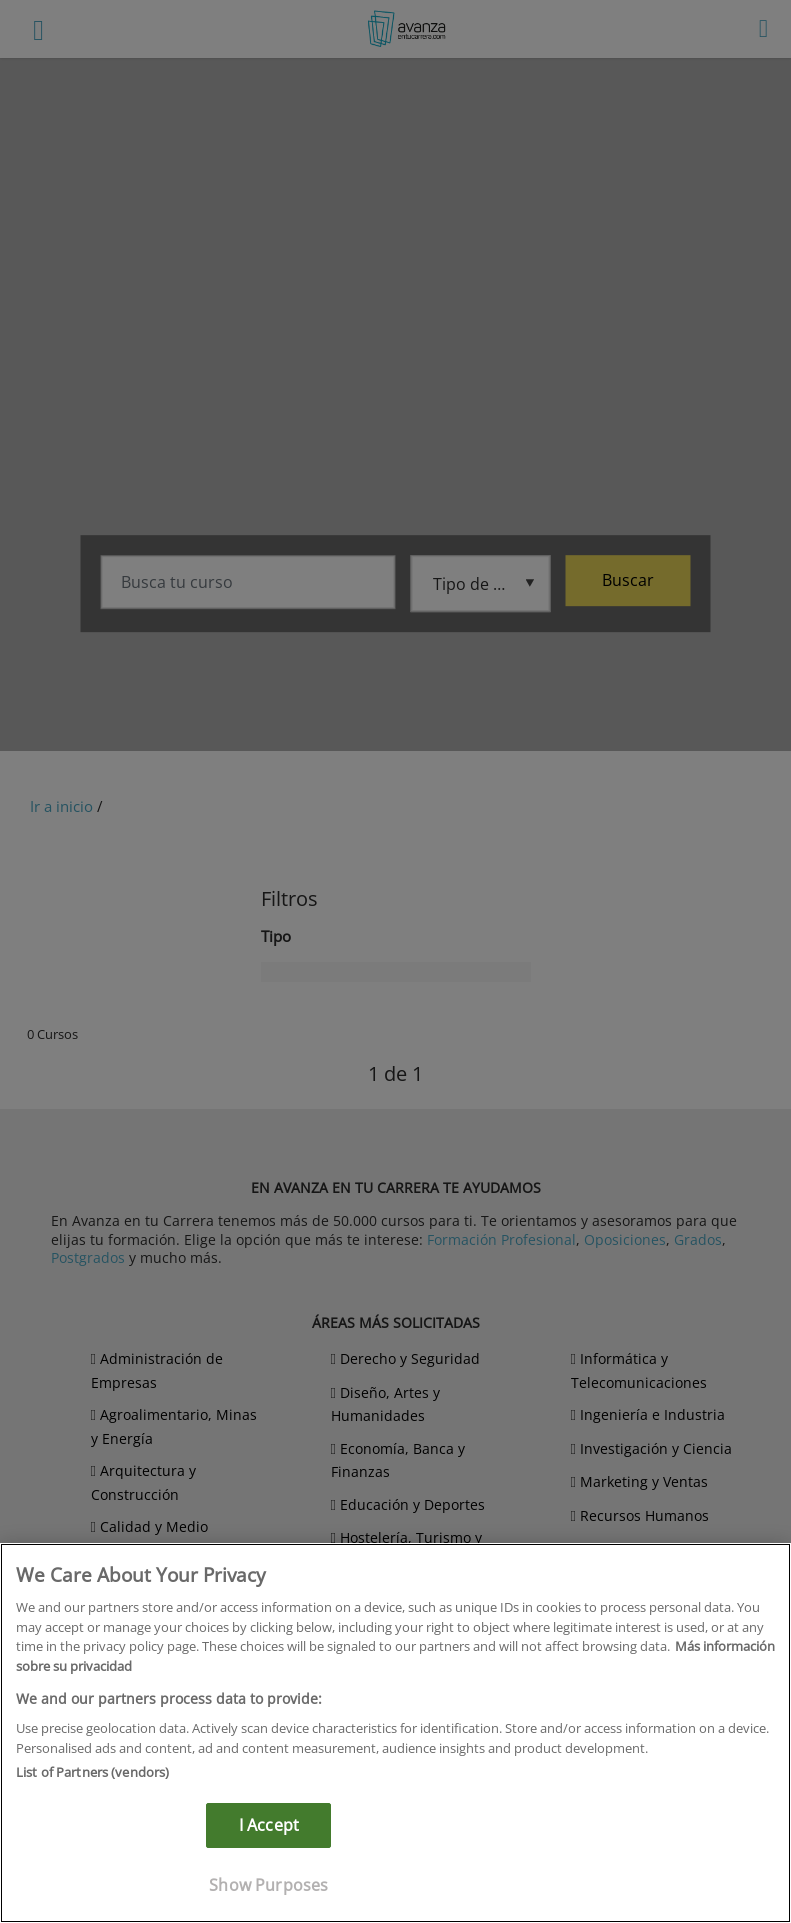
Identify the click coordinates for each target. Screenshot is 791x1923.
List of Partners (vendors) (92, 1772)
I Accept (269, 1825)
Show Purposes (268, 1885)
